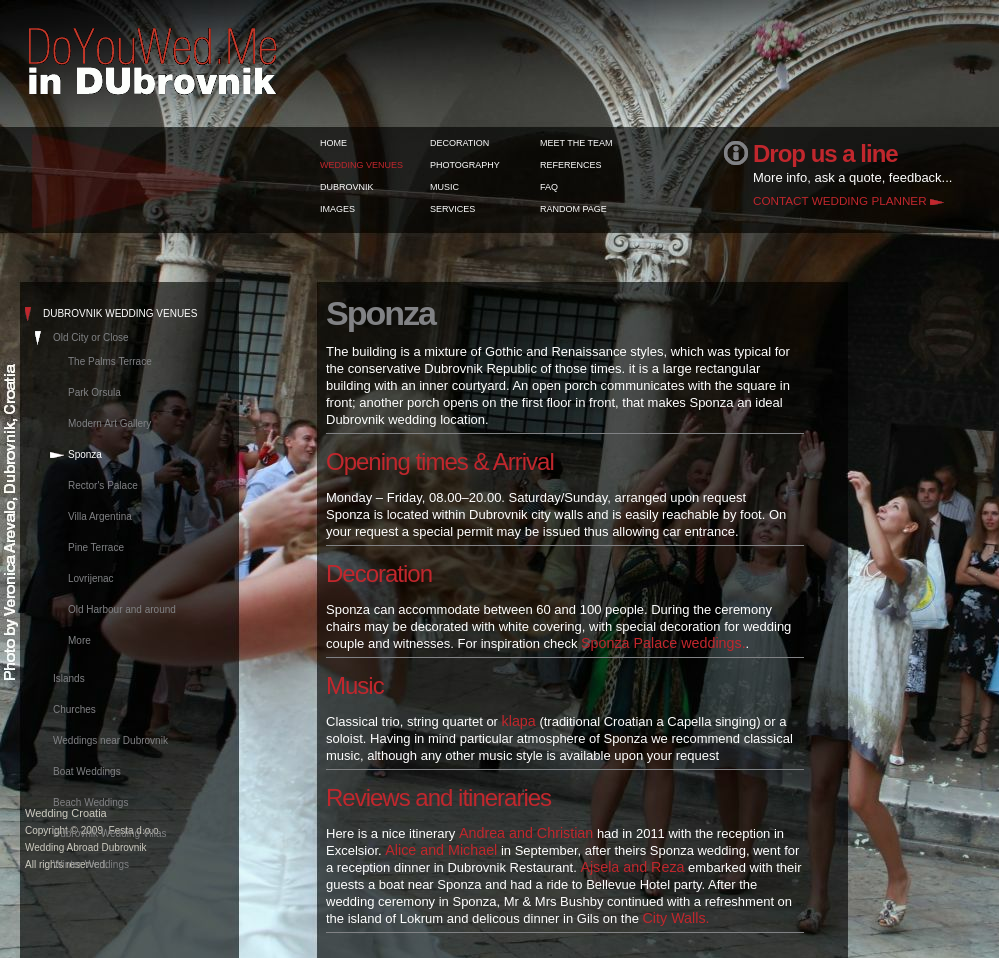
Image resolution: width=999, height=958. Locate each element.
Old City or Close (91, 337)
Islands (69, 678)
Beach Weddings (90, 802)
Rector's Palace (103, 485)
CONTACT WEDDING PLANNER (840, 200)
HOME (333, 143)
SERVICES (452, 209)
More (79, 640)
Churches (74, 709)
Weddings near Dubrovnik (110, 740)
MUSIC (444, 187)
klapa (519, 721)
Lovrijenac (91, 578)
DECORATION (459, 143)
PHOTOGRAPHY (465, 165)
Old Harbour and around (122, 609)
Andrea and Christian (526, 833)
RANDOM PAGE (573, 209)
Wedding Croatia (66, 813)
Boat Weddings (87, 771)
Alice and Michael (441, 850)
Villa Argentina (100, 516)
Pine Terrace (96, 547)
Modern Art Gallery (109, 423)
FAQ (549, 187)
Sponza (85, 454)
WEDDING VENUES (361, 165)
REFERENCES (571, 165)
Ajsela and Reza (632, 867)
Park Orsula (94, 392)
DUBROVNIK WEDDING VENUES (120, 313)
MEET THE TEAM (576, 143)
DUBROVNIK (347, 187)
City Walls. (676, 918)
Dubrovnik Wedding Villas (110, 833)
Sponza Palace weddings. (663, 643)
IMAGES (337, 209)
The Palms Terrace (110, 361)
